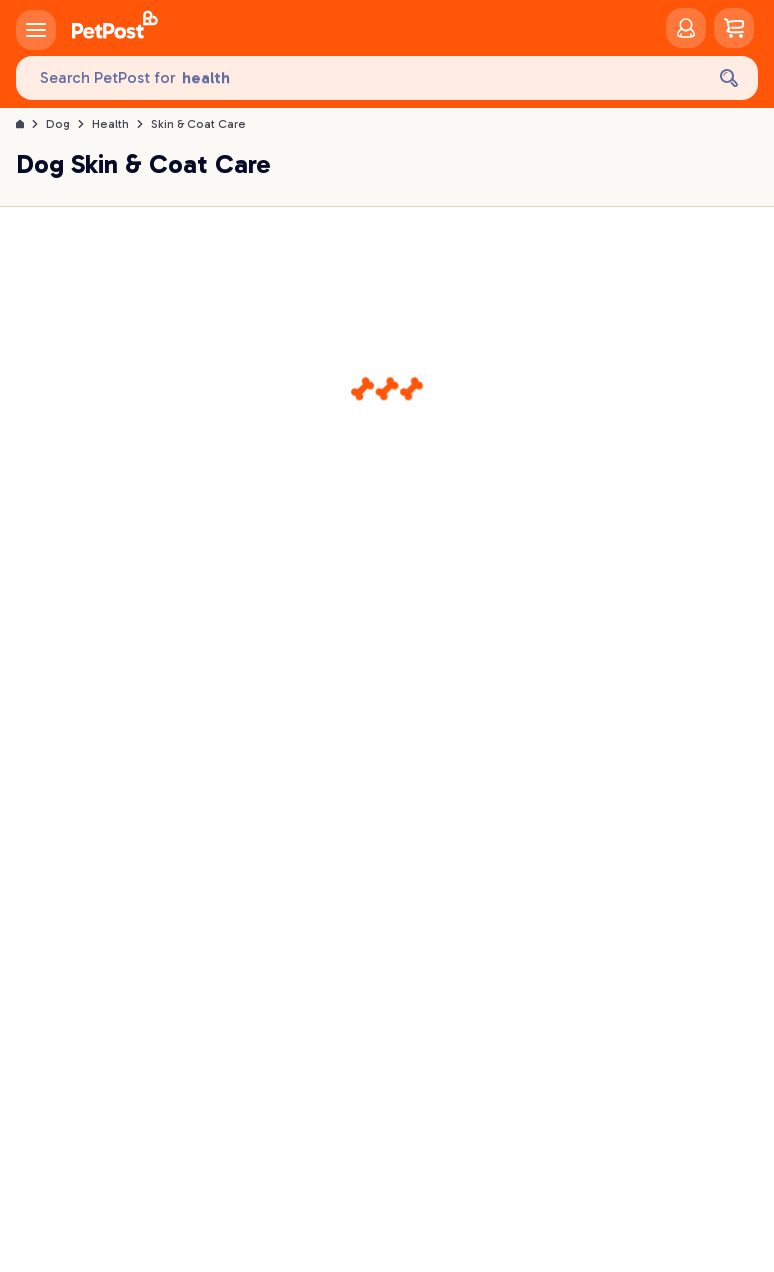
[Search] (729, 78)
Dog (58, 124)
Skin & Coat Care (198, 124)
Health (110, 124)
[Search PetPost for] (359, 78)
